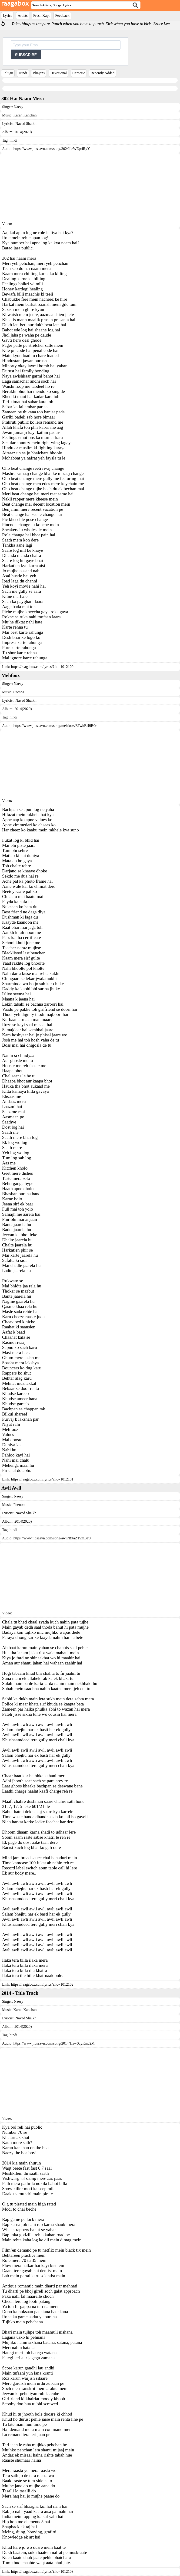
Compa (18, 692)
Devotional (58, 73)
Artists (23, 15)
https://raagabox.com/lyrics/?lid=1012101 (42, 1479)
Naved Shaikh (25, 124)
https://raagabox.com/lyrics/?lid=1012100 (42, 667)
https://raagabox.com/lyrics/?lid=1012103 (42, 2571)
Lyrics (7, 15)
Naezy (18, 107)
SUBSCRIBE (26, 55)
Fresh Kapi (41, 15)
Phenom (19, 1505)
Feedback (62, 15)
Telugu (8, 73)
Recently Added (103, 73)
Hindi (23, 73)
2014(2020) (23, 132)
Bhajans (39, 73)
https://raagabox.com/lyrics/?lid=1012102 (42, 1984)
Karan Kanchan (25, 115)
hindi (13, 140)
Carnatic (78, 73)
